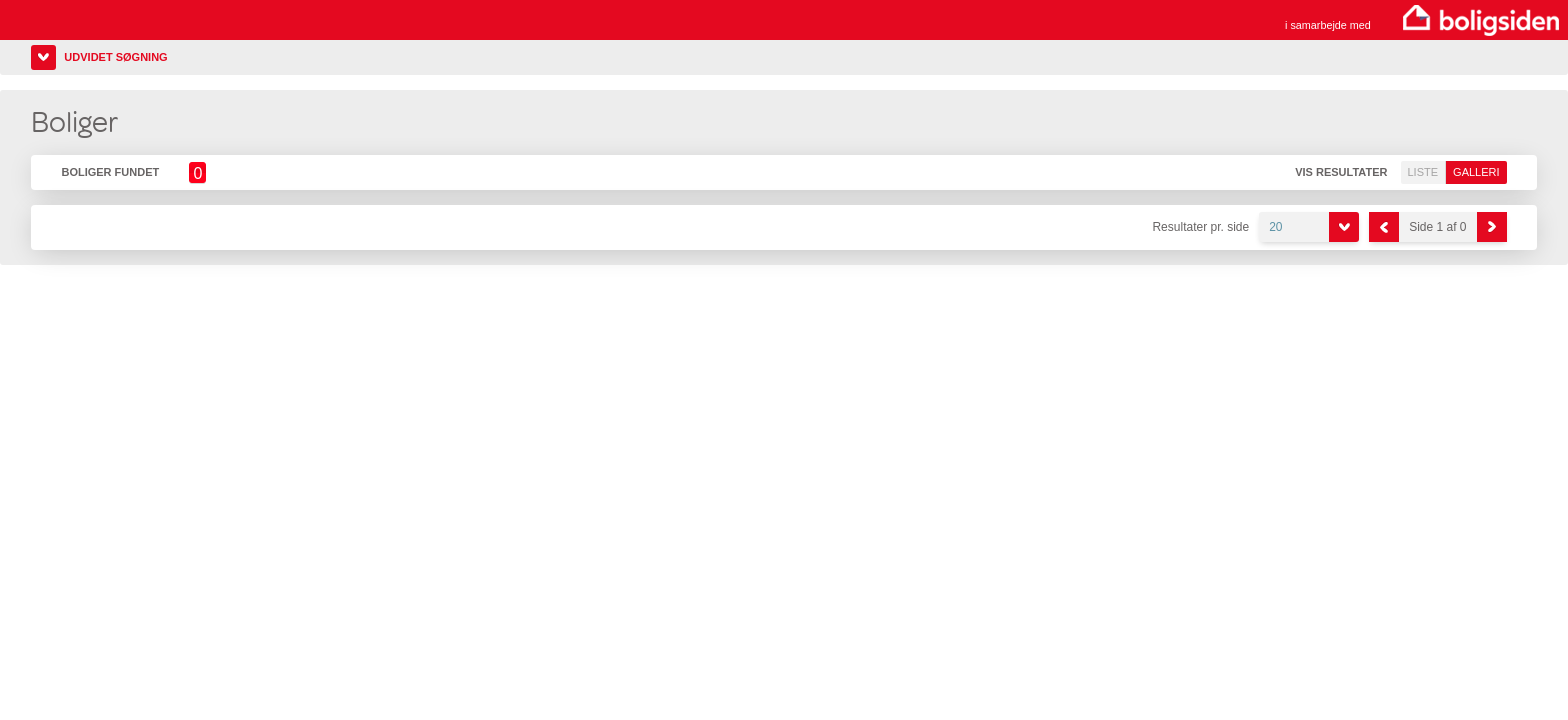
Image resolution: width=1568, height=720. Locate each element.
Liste (1423, 172)
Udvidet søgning (115, 57)
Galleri (1476, 172)
